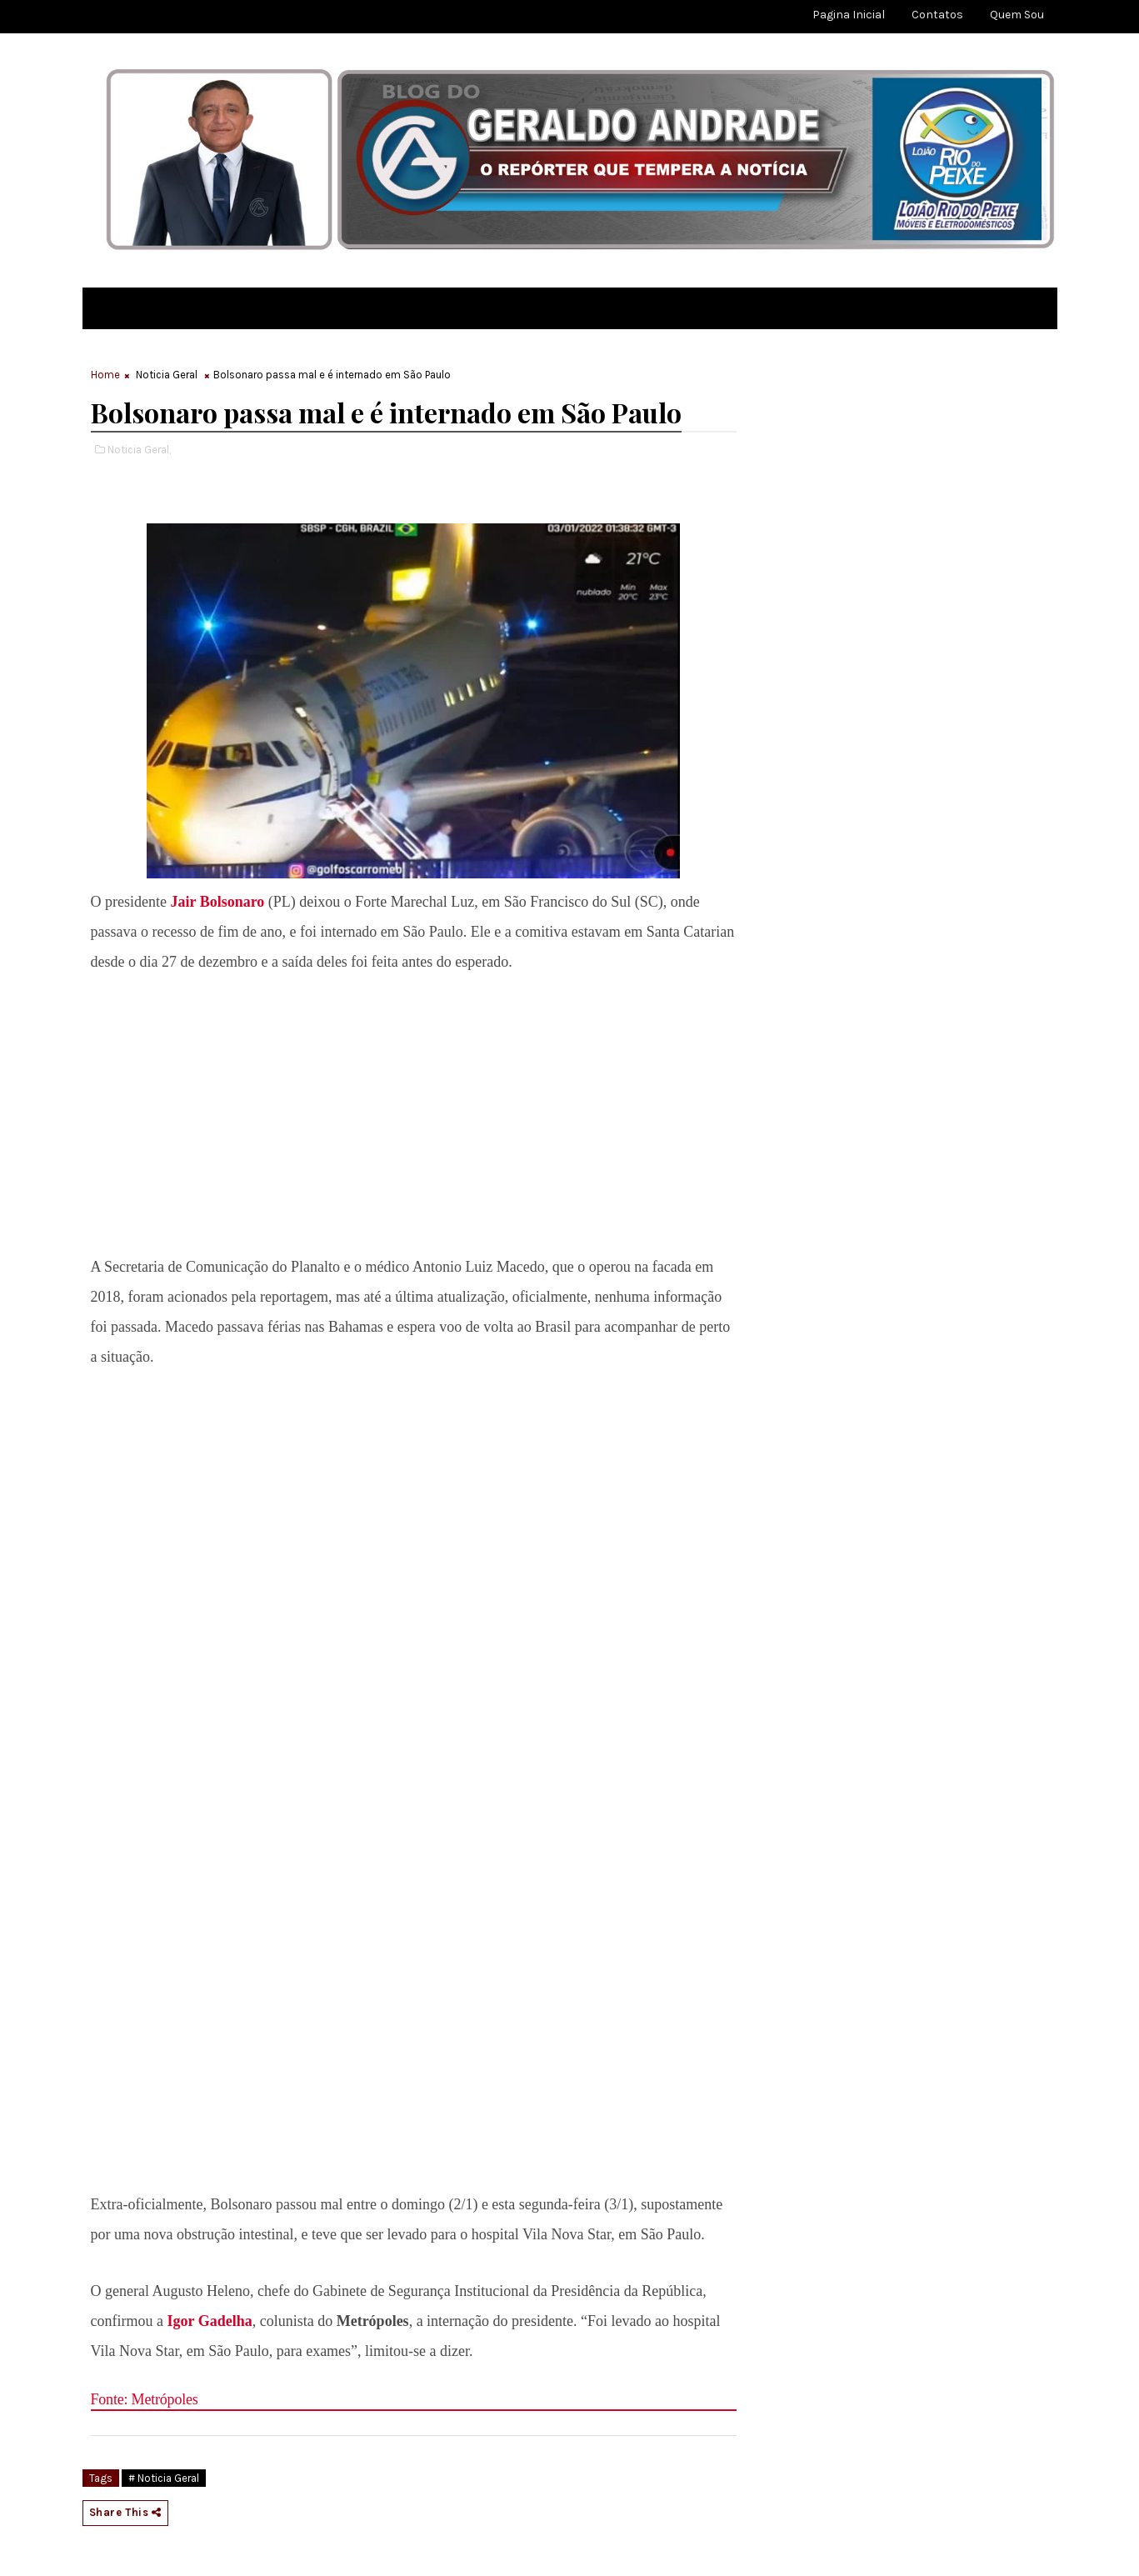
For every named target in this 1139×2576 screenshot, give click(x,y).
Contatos (937, 15)
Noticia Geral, (139, 449)
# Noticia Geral (163, 2478)
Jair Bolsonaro (215, 901)
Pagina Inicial (848, 15)
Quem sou (1017, 15)
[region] (413, 1110)
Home (105, 374)
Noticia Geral (166, 374)
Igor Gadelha (209, 2321)
